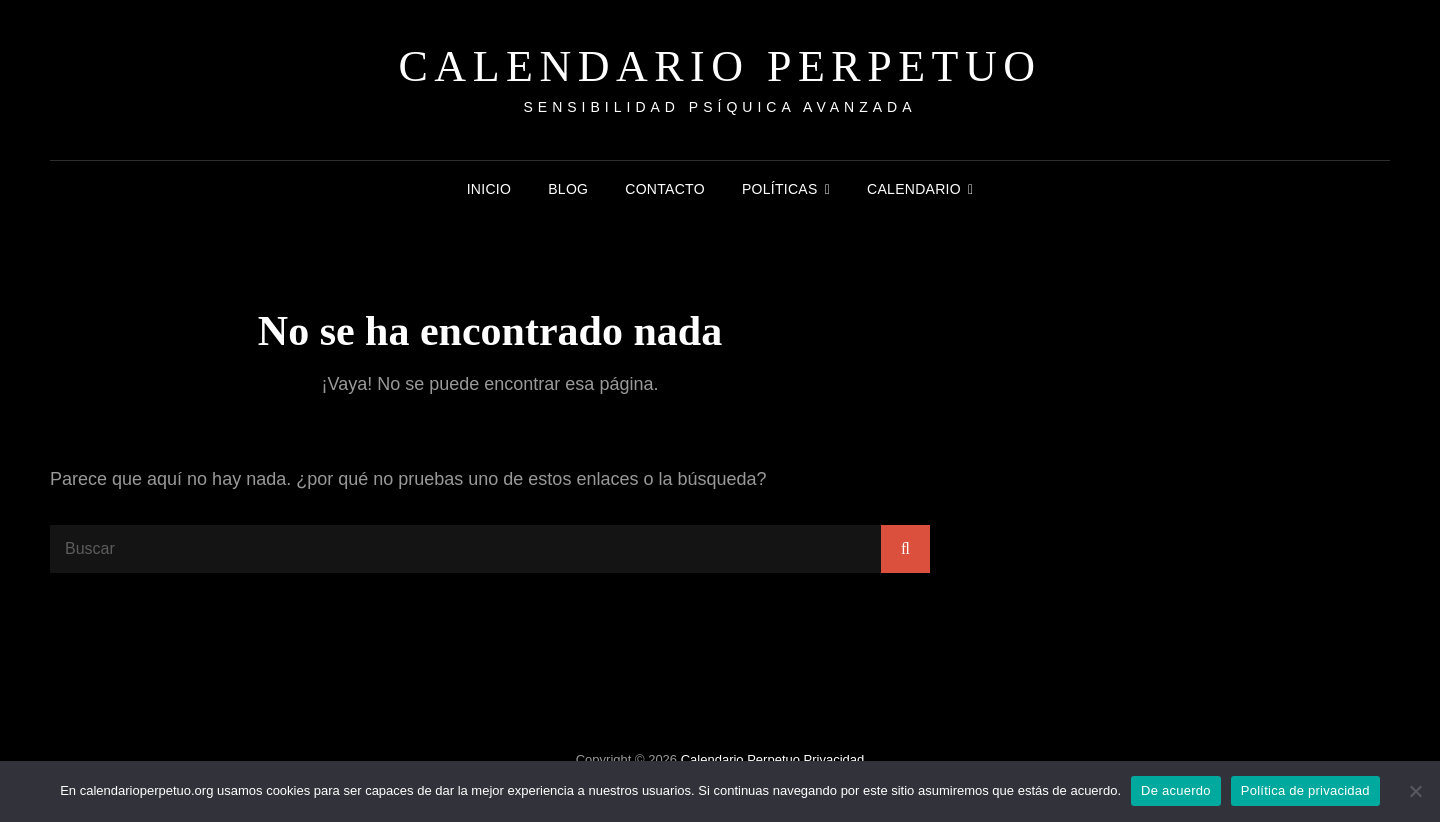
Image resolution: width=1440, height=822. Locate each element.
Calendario (914, 189)
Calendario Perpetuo (720, 66)
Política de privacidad (1305, 790)
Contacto (665, 189)
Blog (568, 189)
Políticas (780, 189)
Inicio (489, 189)
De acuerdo (1176, 790)
